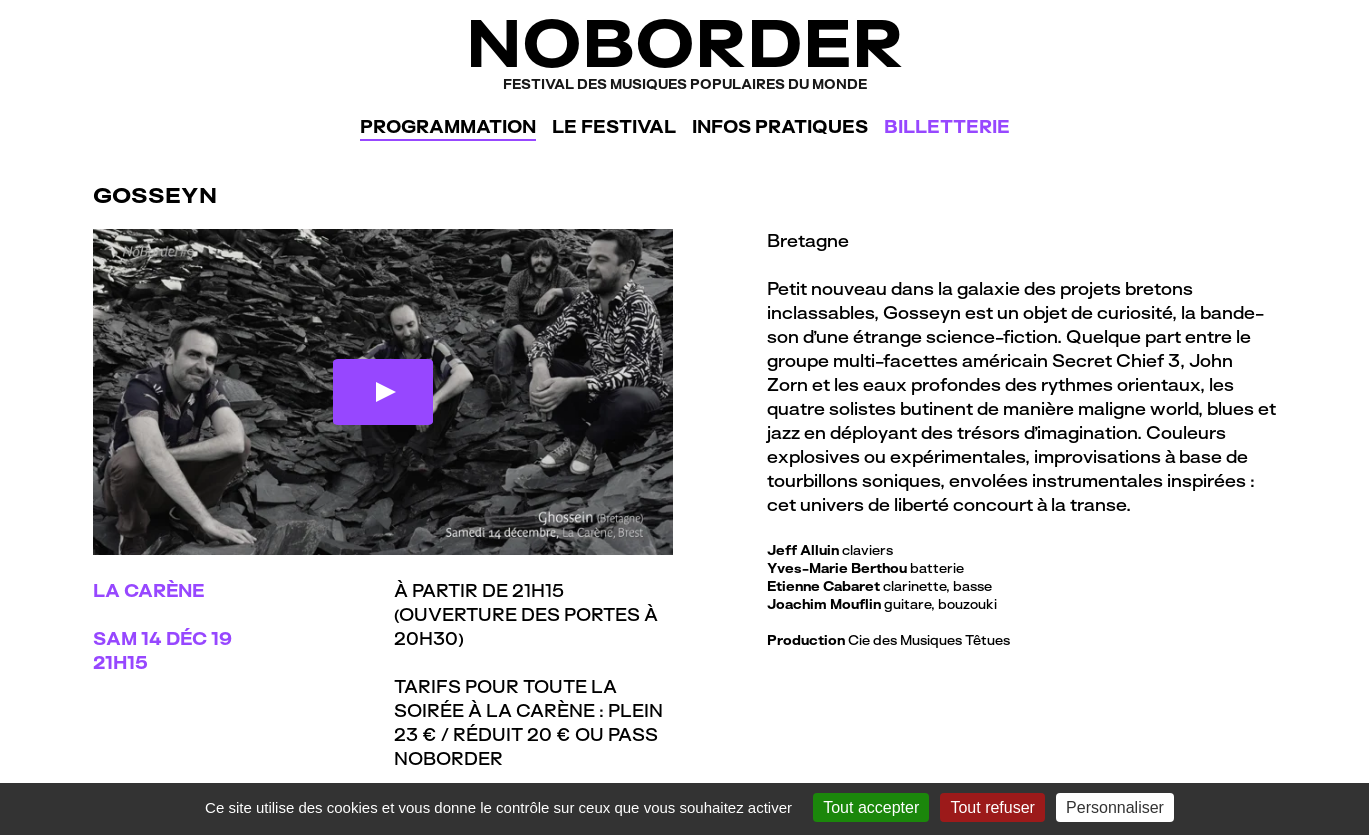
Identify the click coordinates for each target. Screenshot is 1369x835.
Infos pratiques (780, 126)
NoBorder (684, 49)
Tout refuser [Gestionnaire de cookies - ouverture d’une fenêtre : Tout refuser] (992, 807)
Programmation (448, 126)
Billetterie (947, 126)
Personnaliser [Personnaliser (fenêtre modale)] (1115, 807)
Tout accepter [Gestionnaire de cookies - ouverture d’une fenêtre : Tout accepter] (871, 807)
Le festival (614, 126)
